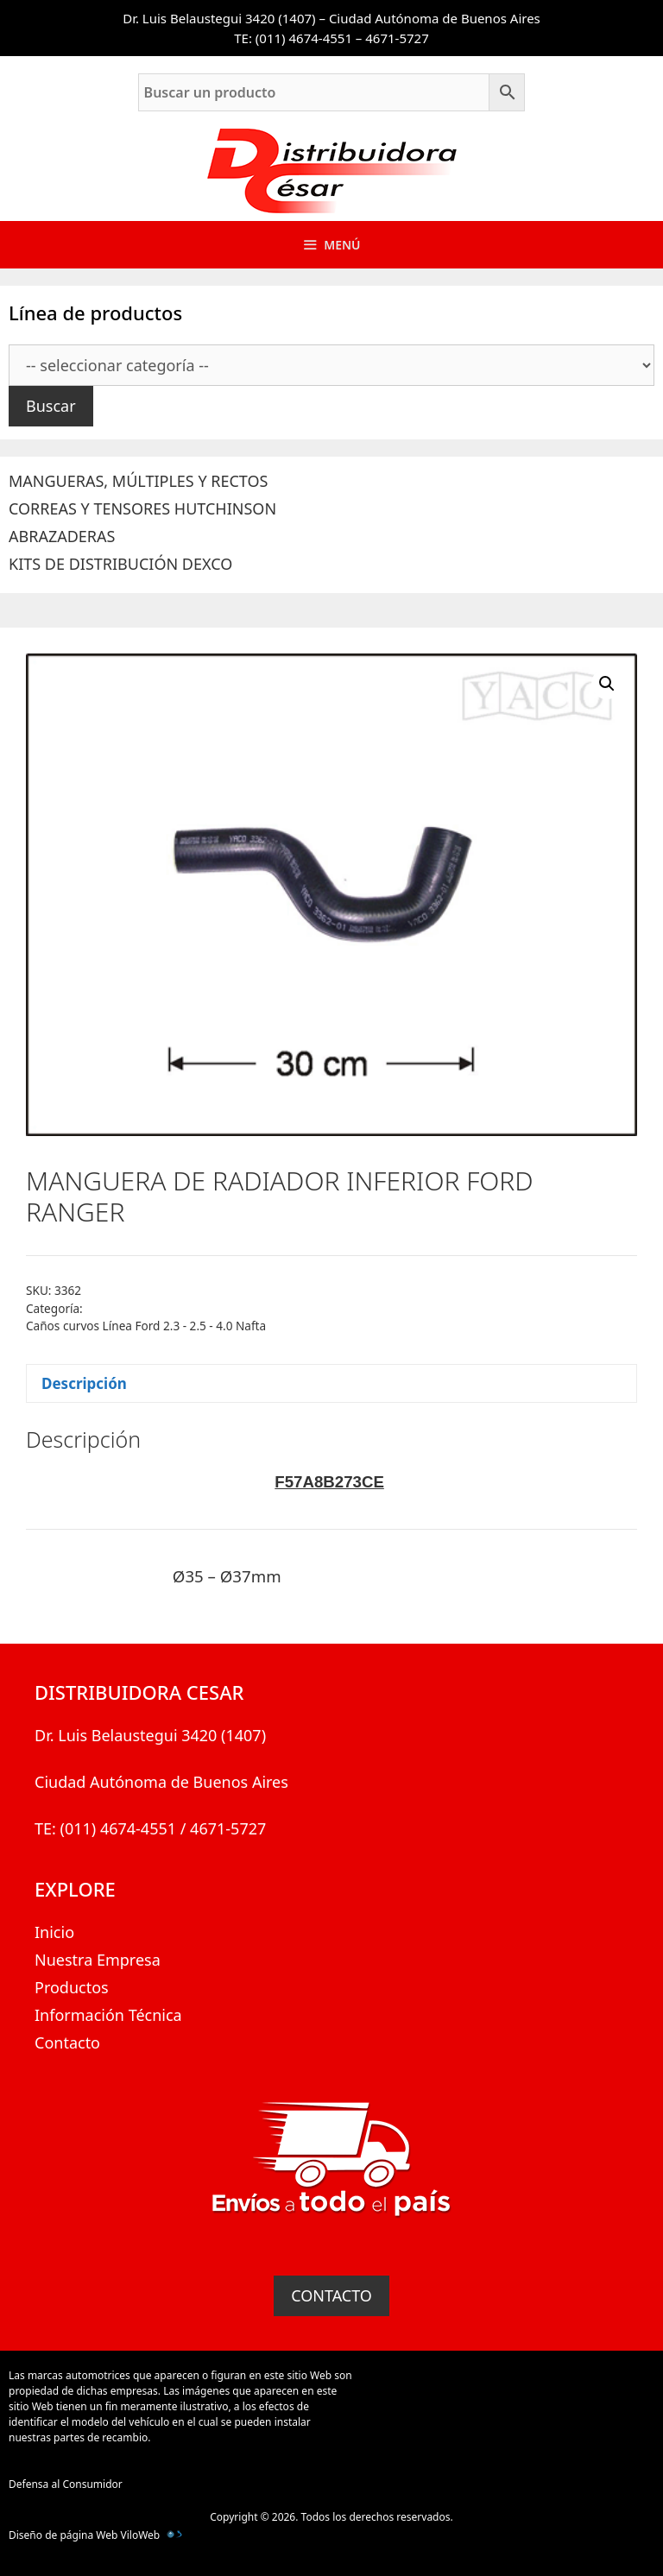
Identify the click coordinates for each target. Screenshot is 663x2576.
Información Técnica (108, 2015)
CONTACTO (331, 2295)
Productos (72, 1987)
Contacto (67, 2042)
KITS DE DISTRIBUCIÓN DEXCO (120, 563)
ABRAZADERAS (62, 536)
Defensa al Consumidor (66, 2484)
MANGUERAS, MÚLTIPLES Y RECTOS (138, 480)
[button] (606, 683)
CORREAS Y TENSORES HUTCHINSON (142, 508)
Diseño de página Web (63, 2535)
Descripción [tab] (84, 1383)
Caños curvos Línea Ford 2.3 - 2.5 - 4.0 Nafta (146, 1325)
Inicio (54, 1932)
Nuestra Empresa (98, 1959)
